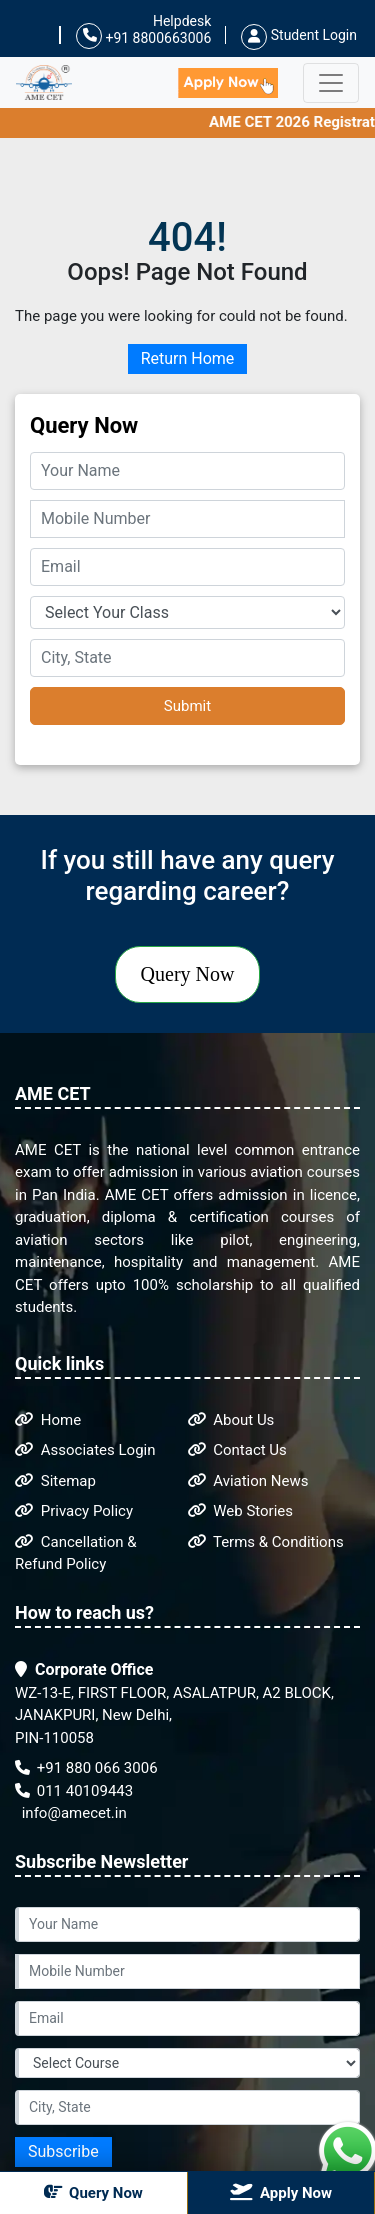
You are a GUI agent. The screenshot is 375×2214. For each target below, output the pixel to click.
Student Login (299, 35)
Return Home (188, 358)
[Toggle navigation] (331, 83)
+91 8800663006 (143, 36)
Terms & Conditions (266, 1542)
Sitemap (55, 1481)
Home (48, 1420)
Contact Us (237, 1450)
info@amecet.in (72, 1813)
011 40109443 (74, 1791)
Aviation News (248, 1481)
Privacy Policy (74, 1511)
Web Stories (241, 1511)
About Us (231, 1420)
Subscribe (63, 2151)
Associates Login (85, 1450)
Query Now (188, 974)
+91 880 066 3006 (86, 1768)
